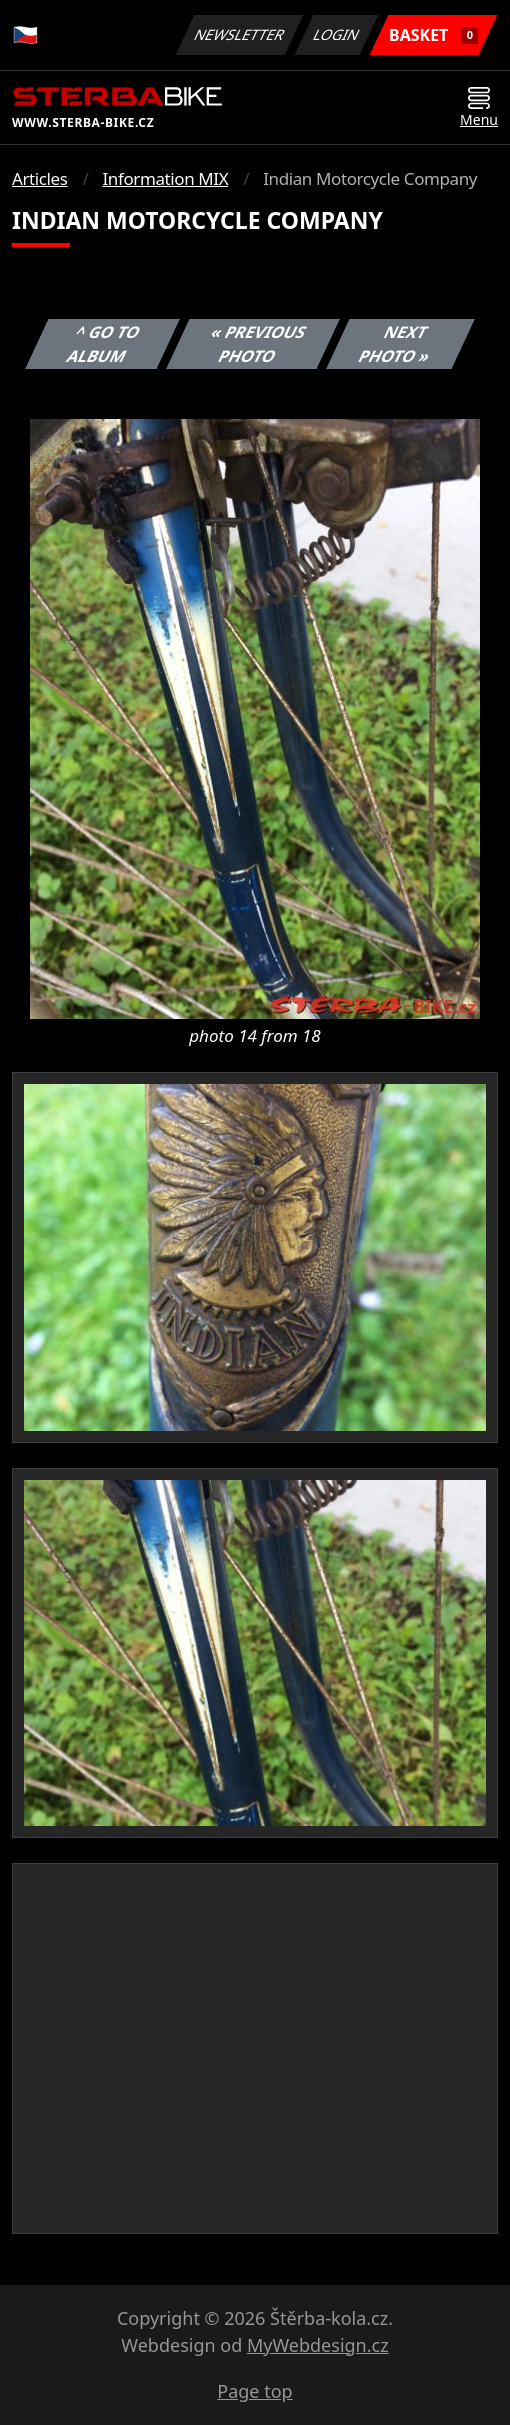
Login (337, 34)
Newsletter (239, 34)
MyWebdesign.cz (318, 2345)
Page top (254, 2391)
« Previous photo (259, 344)
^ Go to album (104, 344)
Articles (39, 178)
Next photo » (395, 344)
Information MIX (165, 178)
